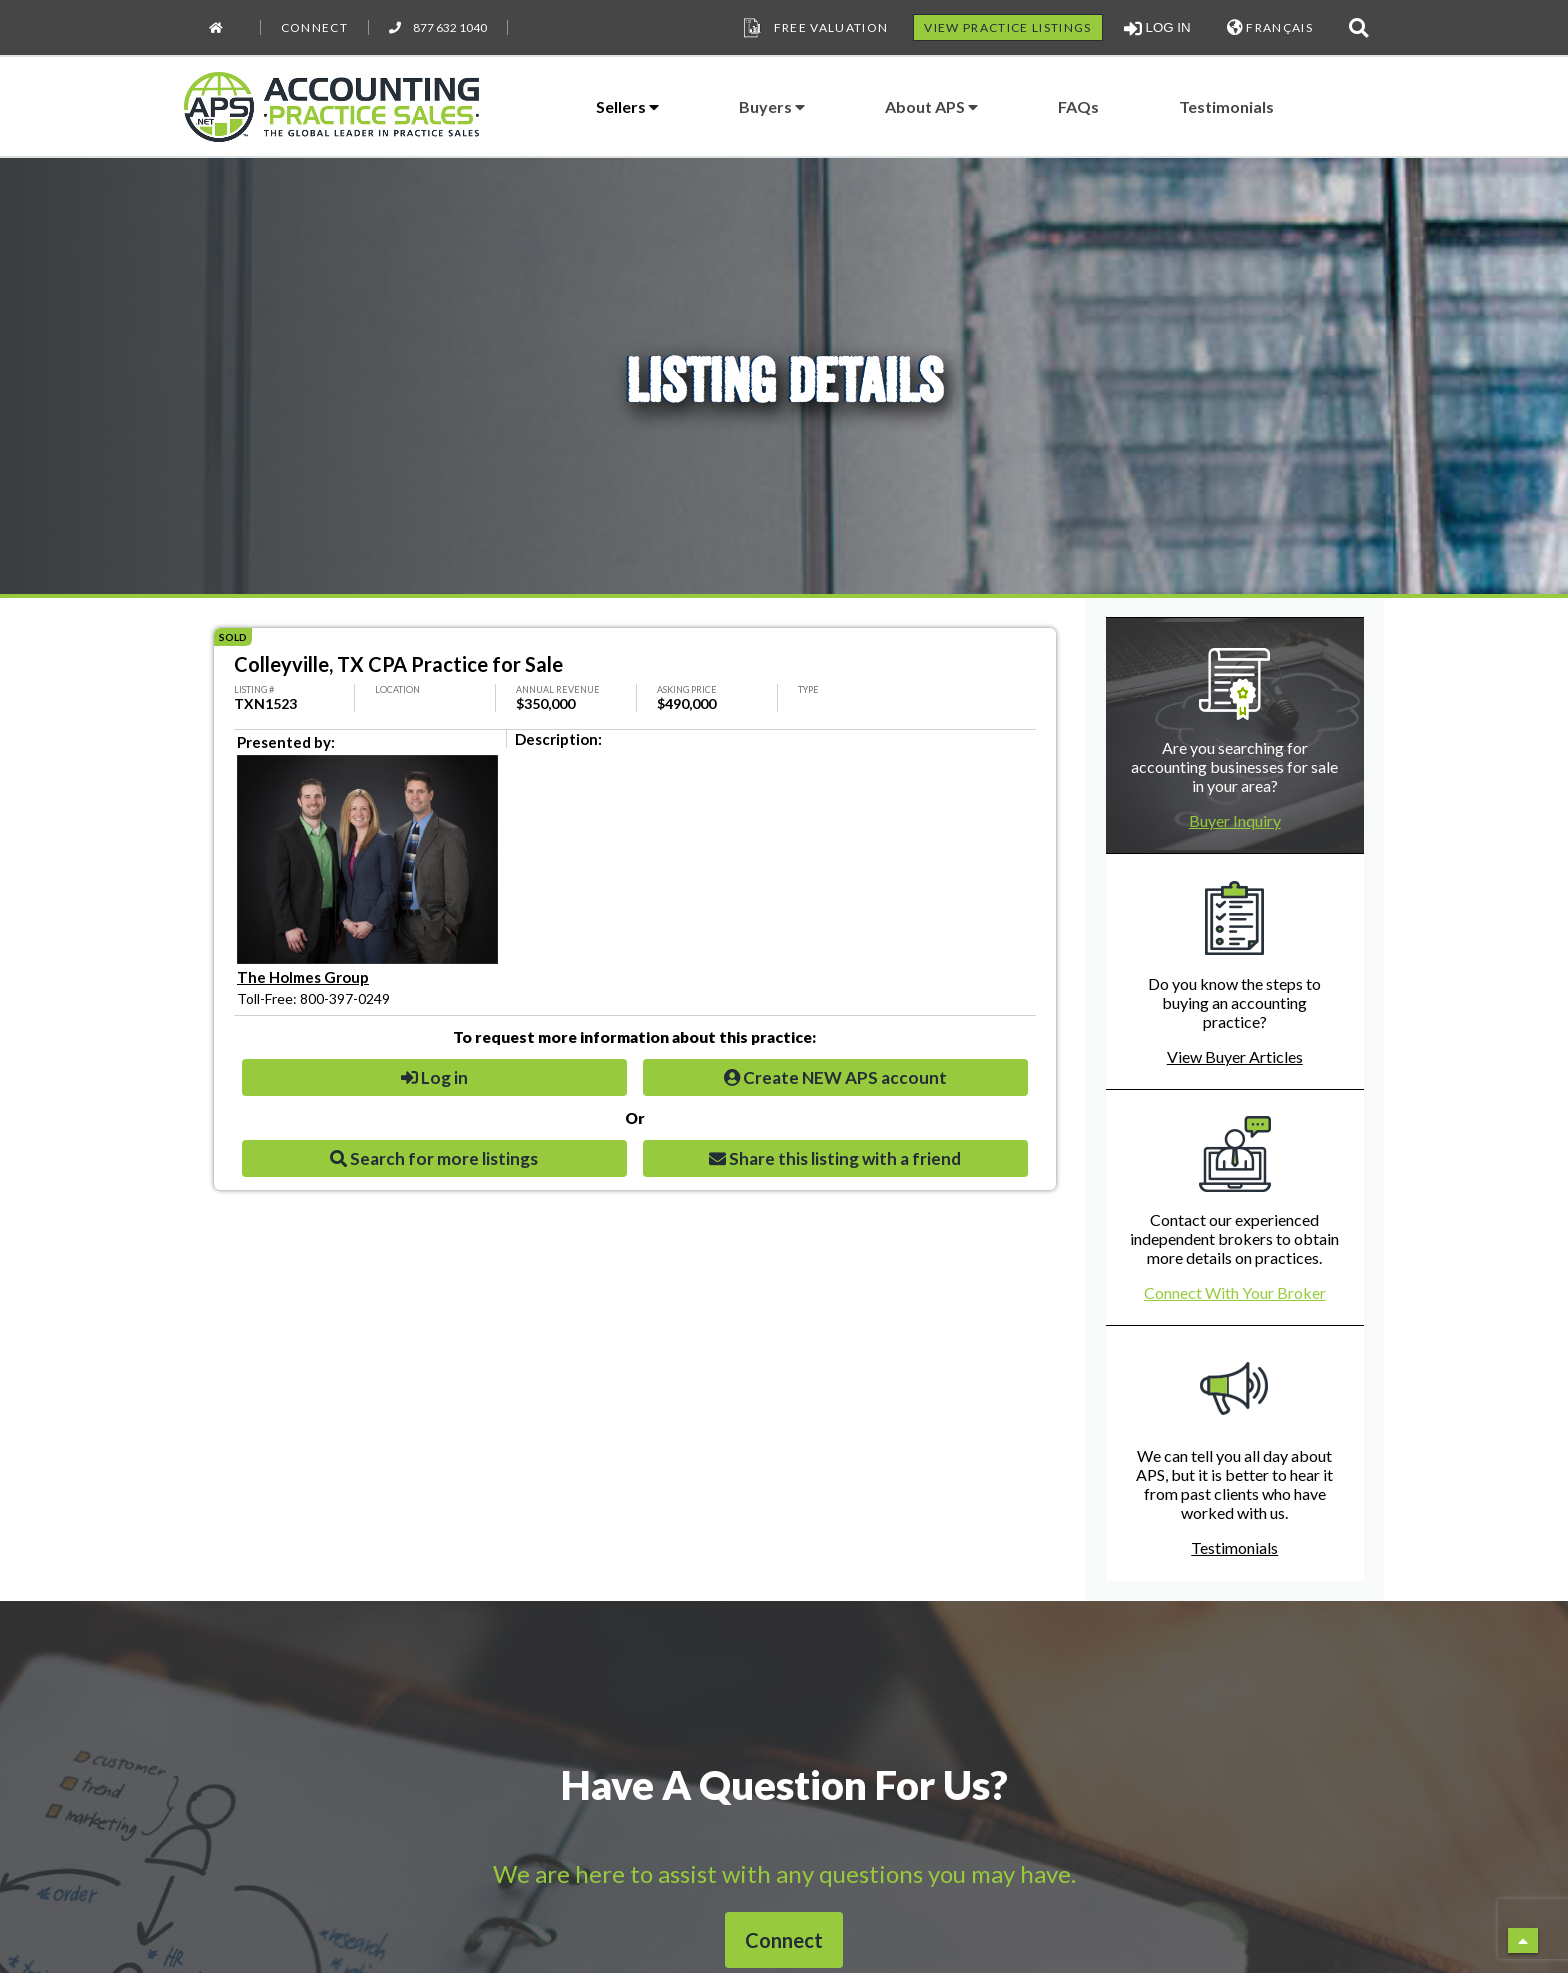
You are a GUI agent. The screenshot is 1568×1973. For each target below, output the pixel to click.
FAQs (1078, 106)
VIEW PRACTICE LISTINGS (1007, 27)
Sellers (627, 106)
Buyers (772, 106)
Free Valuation (814, 28)
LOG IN (1157, 28)
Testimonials (1226, 106)
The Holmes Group (303, 977)
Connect (314, 27)
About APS (931, 106)
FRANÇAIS (1270, 27)
